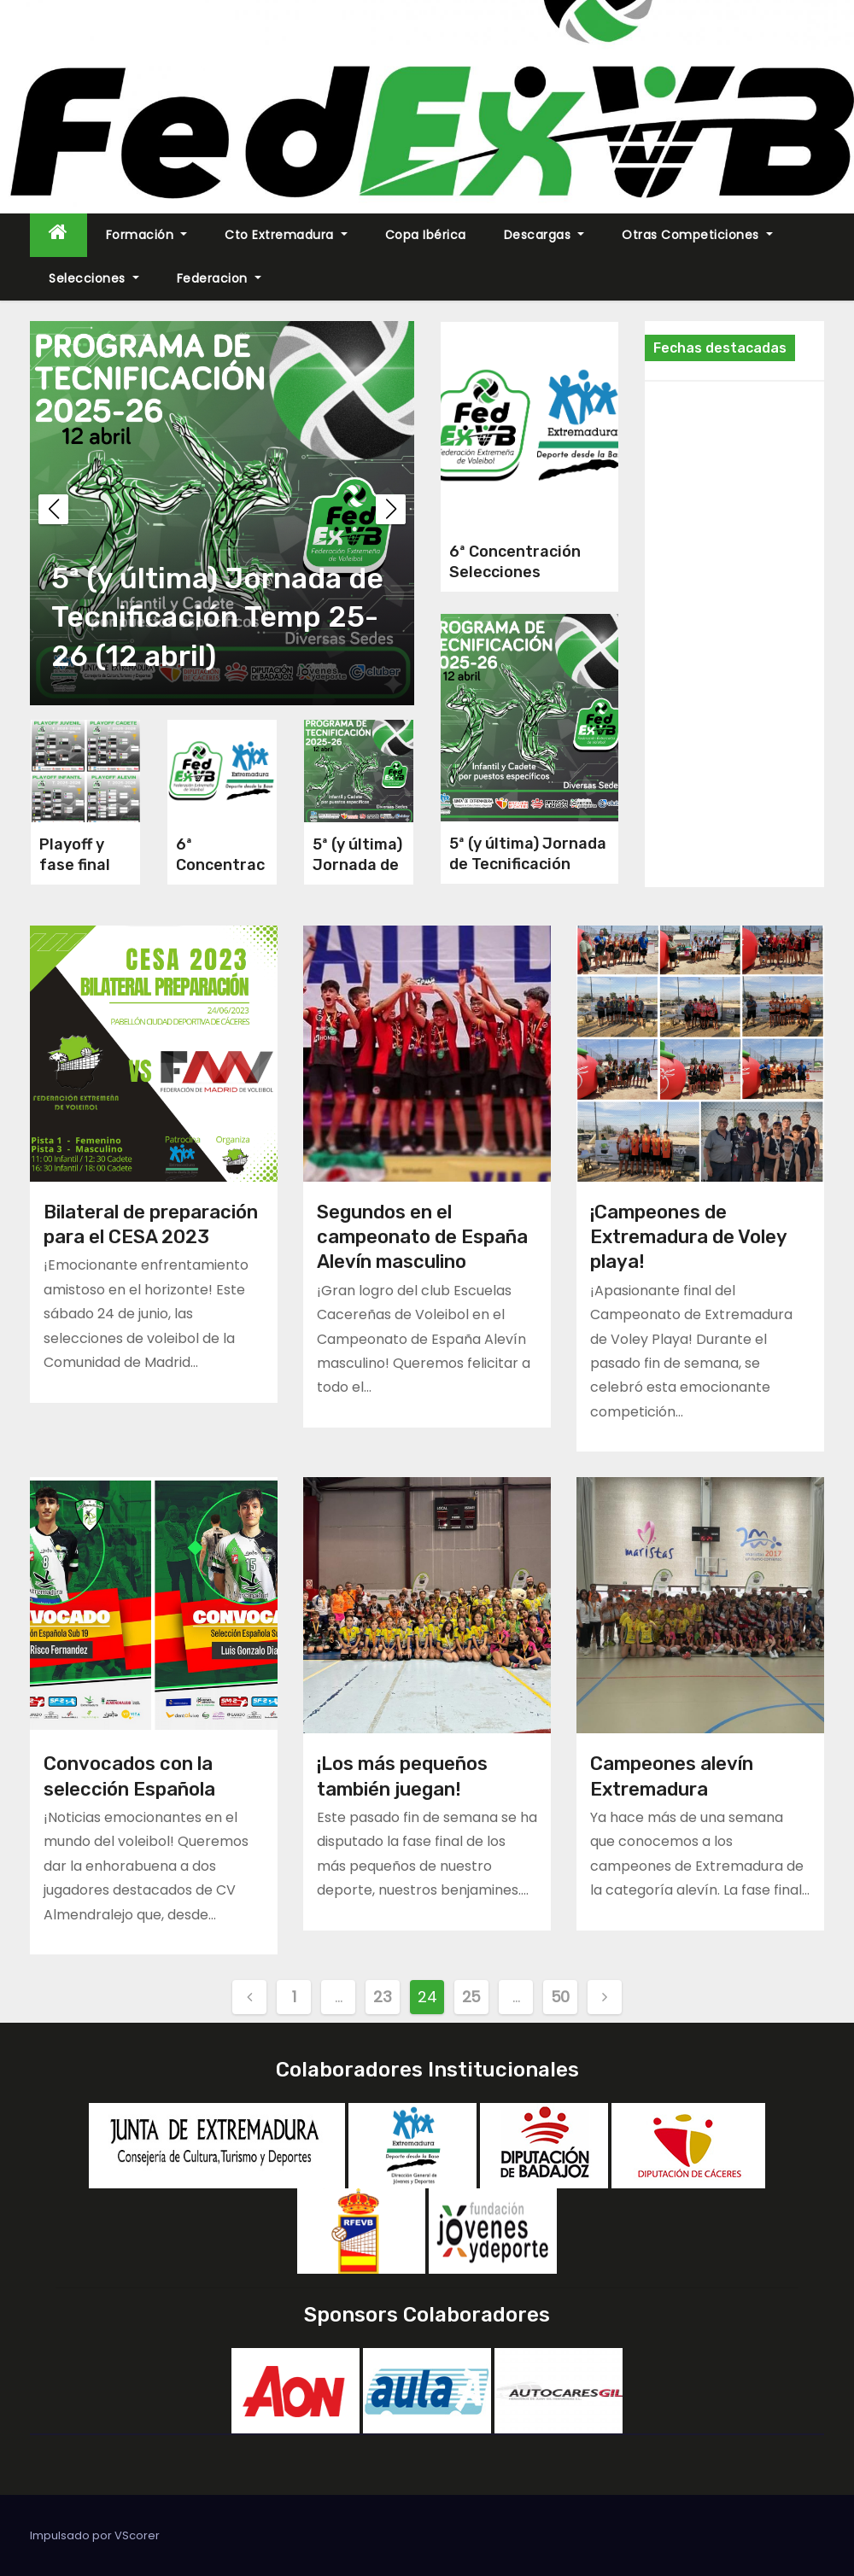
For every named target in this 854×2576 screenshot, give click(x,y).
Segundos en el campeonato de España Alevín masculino (422, 1237)
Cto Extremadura (286, 234)
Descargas (544, 234)
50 (560, 1996)
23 (382, 1996)
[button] (391, 509)
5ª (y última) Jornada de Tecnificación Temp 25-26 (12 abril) (217, 617)
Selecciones (94, 278)
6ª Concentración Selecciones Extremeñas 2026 (516, 572)
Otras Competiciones (697, 234)
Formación (147, 234)
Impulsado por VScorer (95, 2535)
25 (471, 1996)
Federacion (219, 278)
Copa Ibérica (425, 234)
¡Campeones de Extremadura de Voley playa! (688, 1237)
